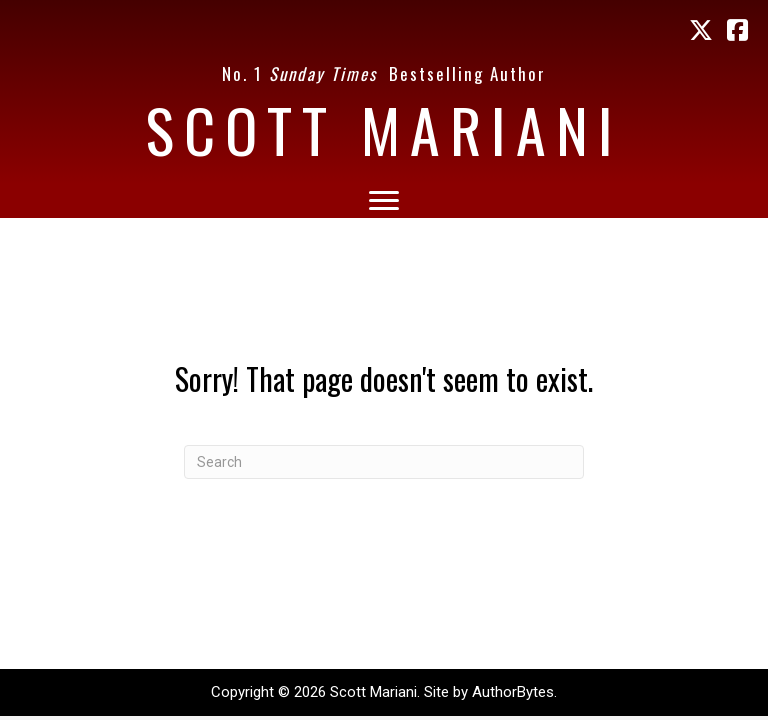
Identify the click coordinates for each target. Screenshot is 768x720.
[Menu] (384, 201)
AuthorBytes (513, 692)
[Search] (384, 462)
